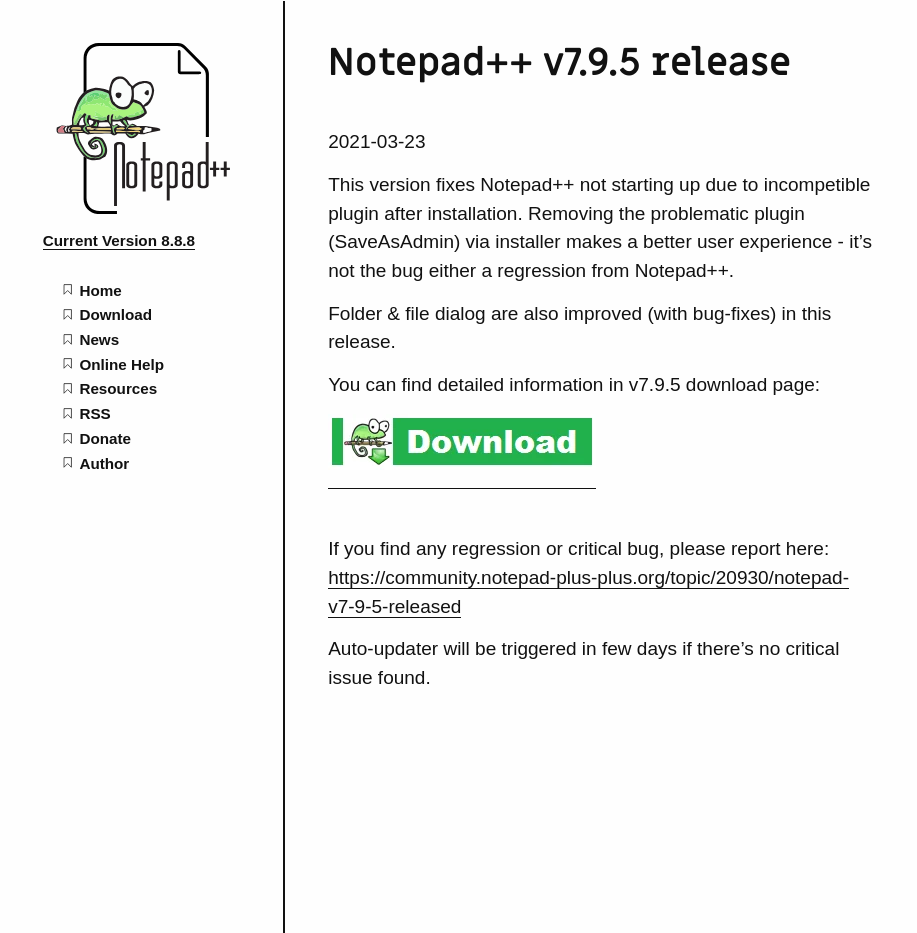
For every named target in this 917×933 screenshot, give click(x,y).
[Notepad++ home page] (142, 208)
